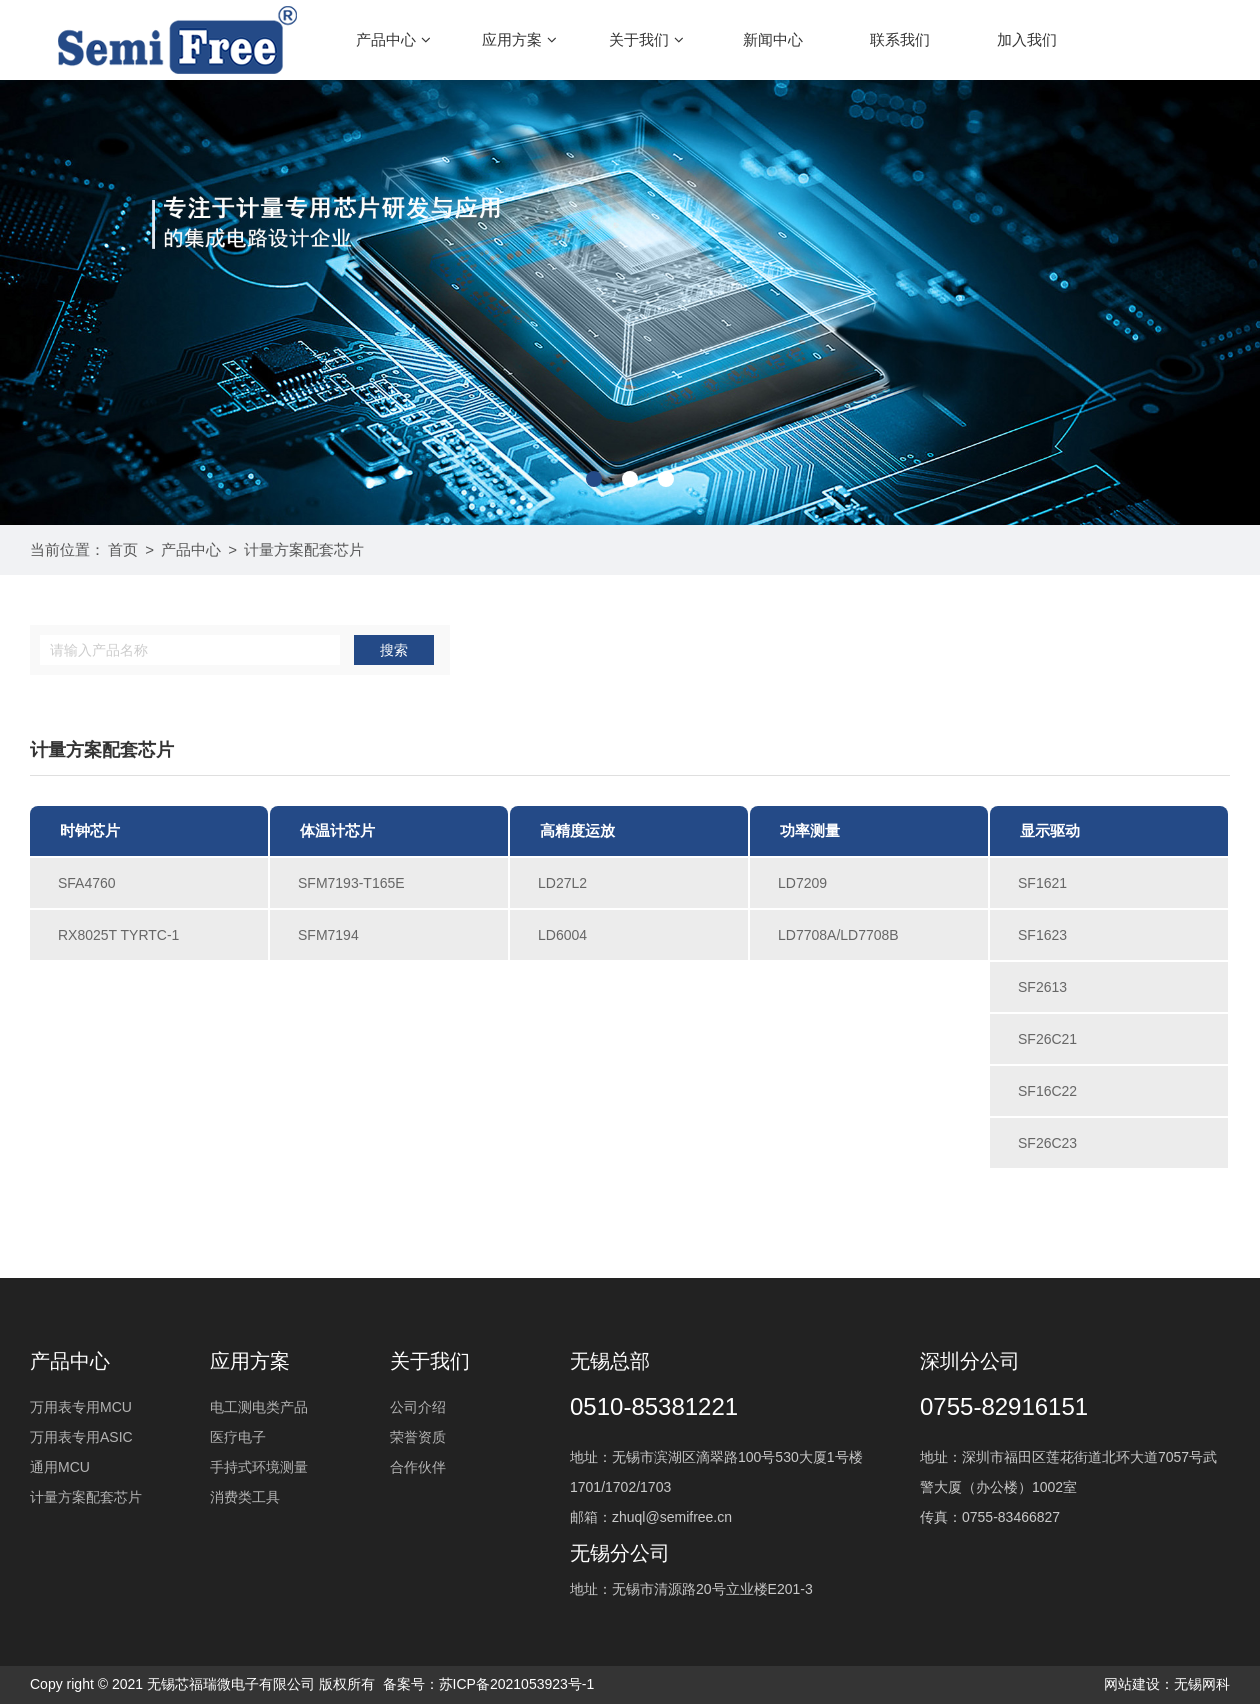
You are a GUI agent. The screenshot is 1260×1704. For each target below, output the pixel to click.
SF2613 (1042, 987)
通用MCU (60, 1467)
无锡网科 (1202, 1684)
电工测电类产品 (259, 1407)
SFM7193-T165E (351, 883)
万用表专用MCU (81, 1407)
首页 (123, 549)
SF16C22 (1047, 1091)
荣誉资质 (418, 1437)
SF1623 (1042, 935)
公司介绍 (418, 1407)
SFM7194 (328, 935)
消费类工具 (245, 1497)
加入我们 (1027, 39)
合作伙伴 (418, 1467)
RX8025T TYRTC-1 (118, 935)
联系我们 (900, 39)
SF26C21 (1047, 1039)
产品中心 (393, 39)
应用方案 (519, 39)
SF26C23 (1047, 1143)
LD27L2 (562, 883)
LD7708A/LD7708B (838, 935)
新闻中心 (773, 39)
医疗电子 (238, 1437)
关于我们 (646, 39)
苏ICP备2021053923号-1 (517, 1684)
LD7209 (802, 883)
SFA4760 (87, 883)
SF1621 (1042, 883)
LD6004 (562, 935)
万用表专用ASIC (81, 1437)
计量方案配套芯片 (304, 549)
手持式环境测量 (259, 1467)
